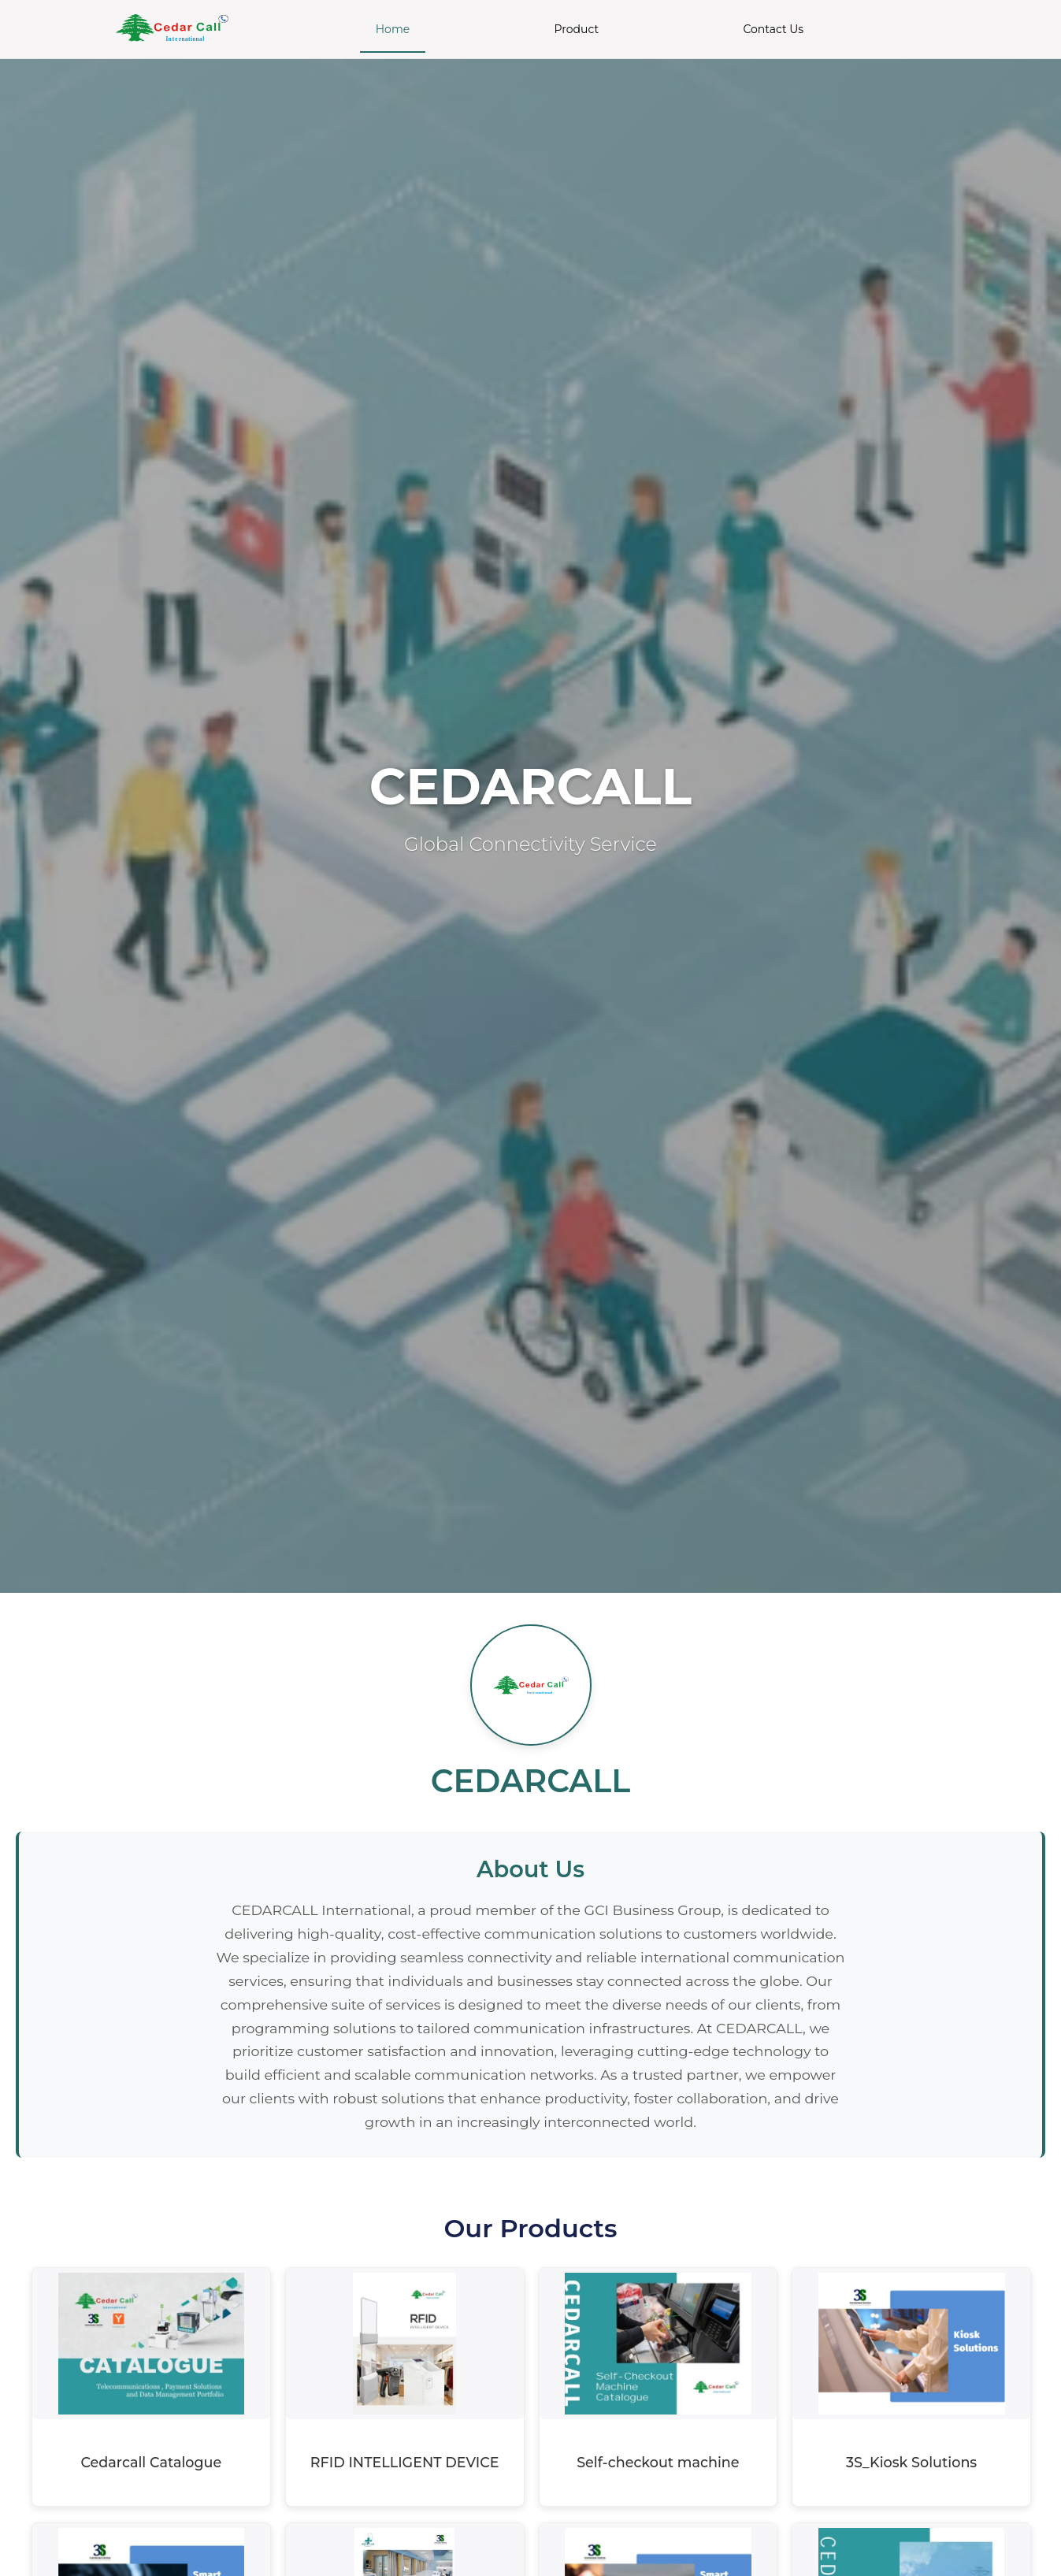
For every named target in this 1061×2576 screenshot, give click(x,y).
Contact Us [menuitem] (773, 29)
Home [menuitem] (393, 29)
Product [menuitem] (577, 29)
